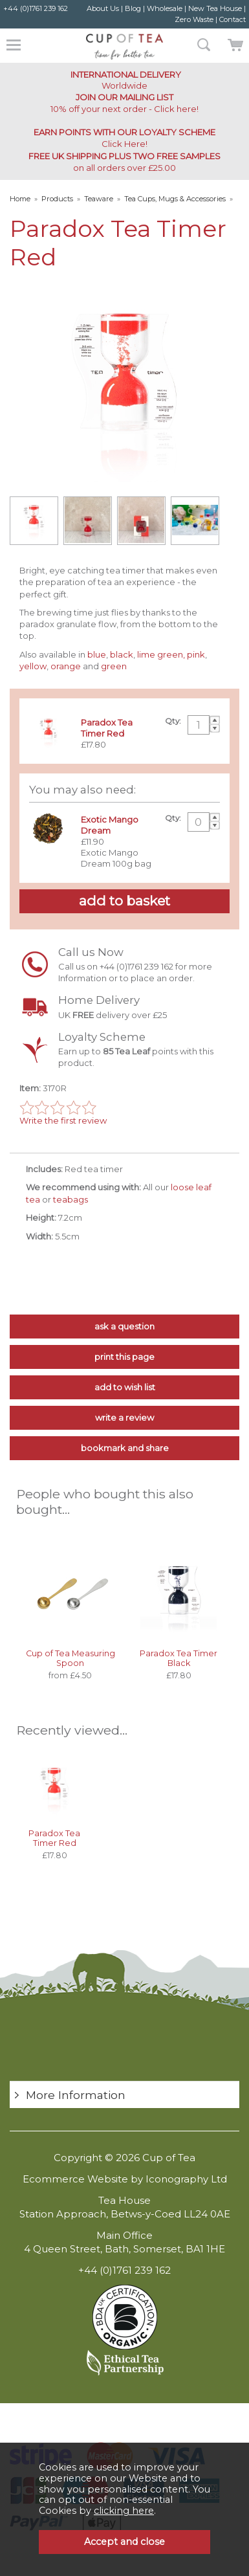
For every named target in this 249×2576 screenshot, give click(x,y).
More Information (75, 2095)
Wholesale (164, 8)
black (121, 654)
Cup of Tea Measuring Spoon (70, 1658)
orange (65, 666)
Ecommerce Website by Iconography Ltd (125, 2179)
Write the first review (63, 1120)
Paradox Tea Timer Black (178, 1658)
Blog (133, 8)
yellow (33, 666)
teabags (71, 1199)
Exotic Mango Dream (109, 825)
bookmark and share (125, 1448)
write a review (124, 1417)
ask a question (124, 1326)
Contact (232, 19)
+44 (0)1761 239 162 (35, 8)
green (114, 666)
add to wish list (124, 1387)
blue (96, 654)
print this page (124, 1356)
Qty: (172, 721)
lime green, (161, 654)
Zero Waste (194, 19)
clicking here (124, 2510)
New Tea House (215, 8)
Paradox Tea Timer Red (54, 1838)
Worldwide (125, 80)
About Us (103, 8)
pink (196, 654)
